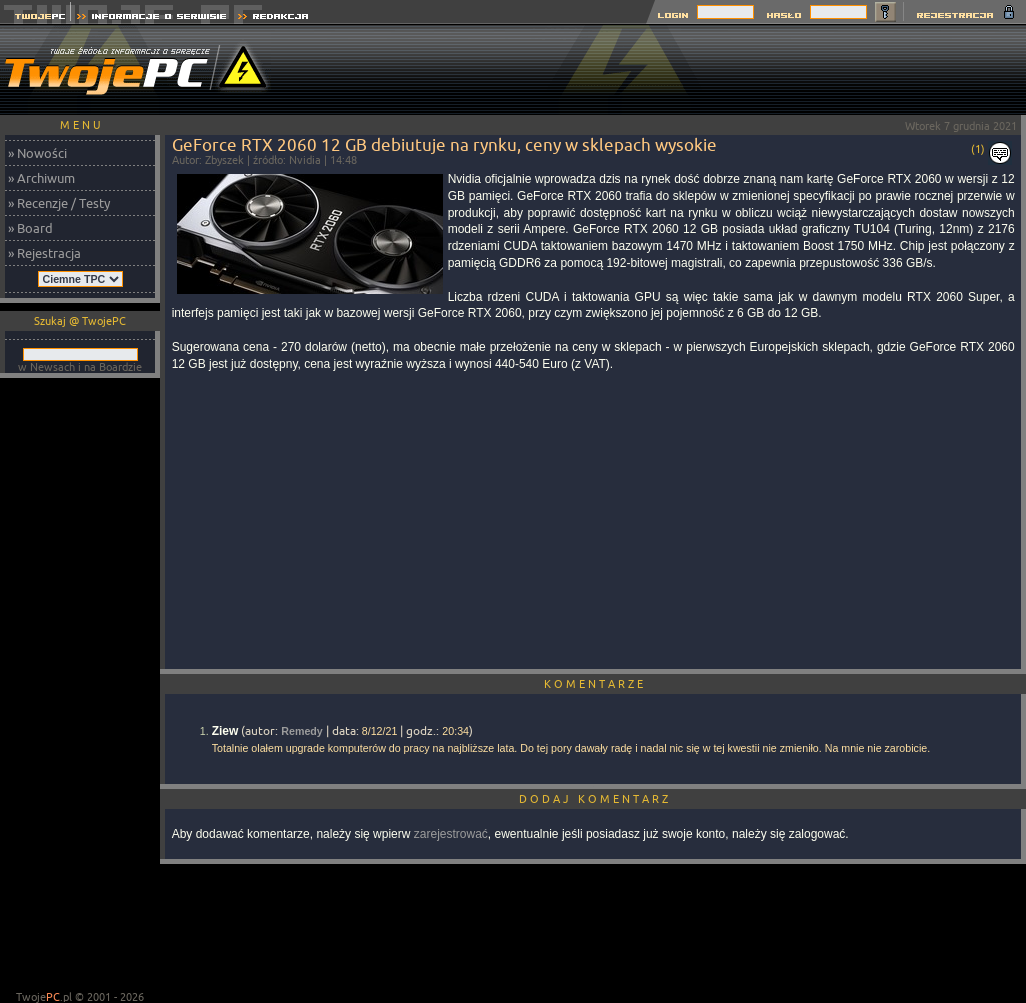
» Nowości (37, 153)
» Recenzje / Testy (59, 203)
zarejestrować (451, 834)
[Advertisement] (80, 686)
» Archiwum (41, 178)
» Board (30, 228)
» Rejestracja (44, 253)
